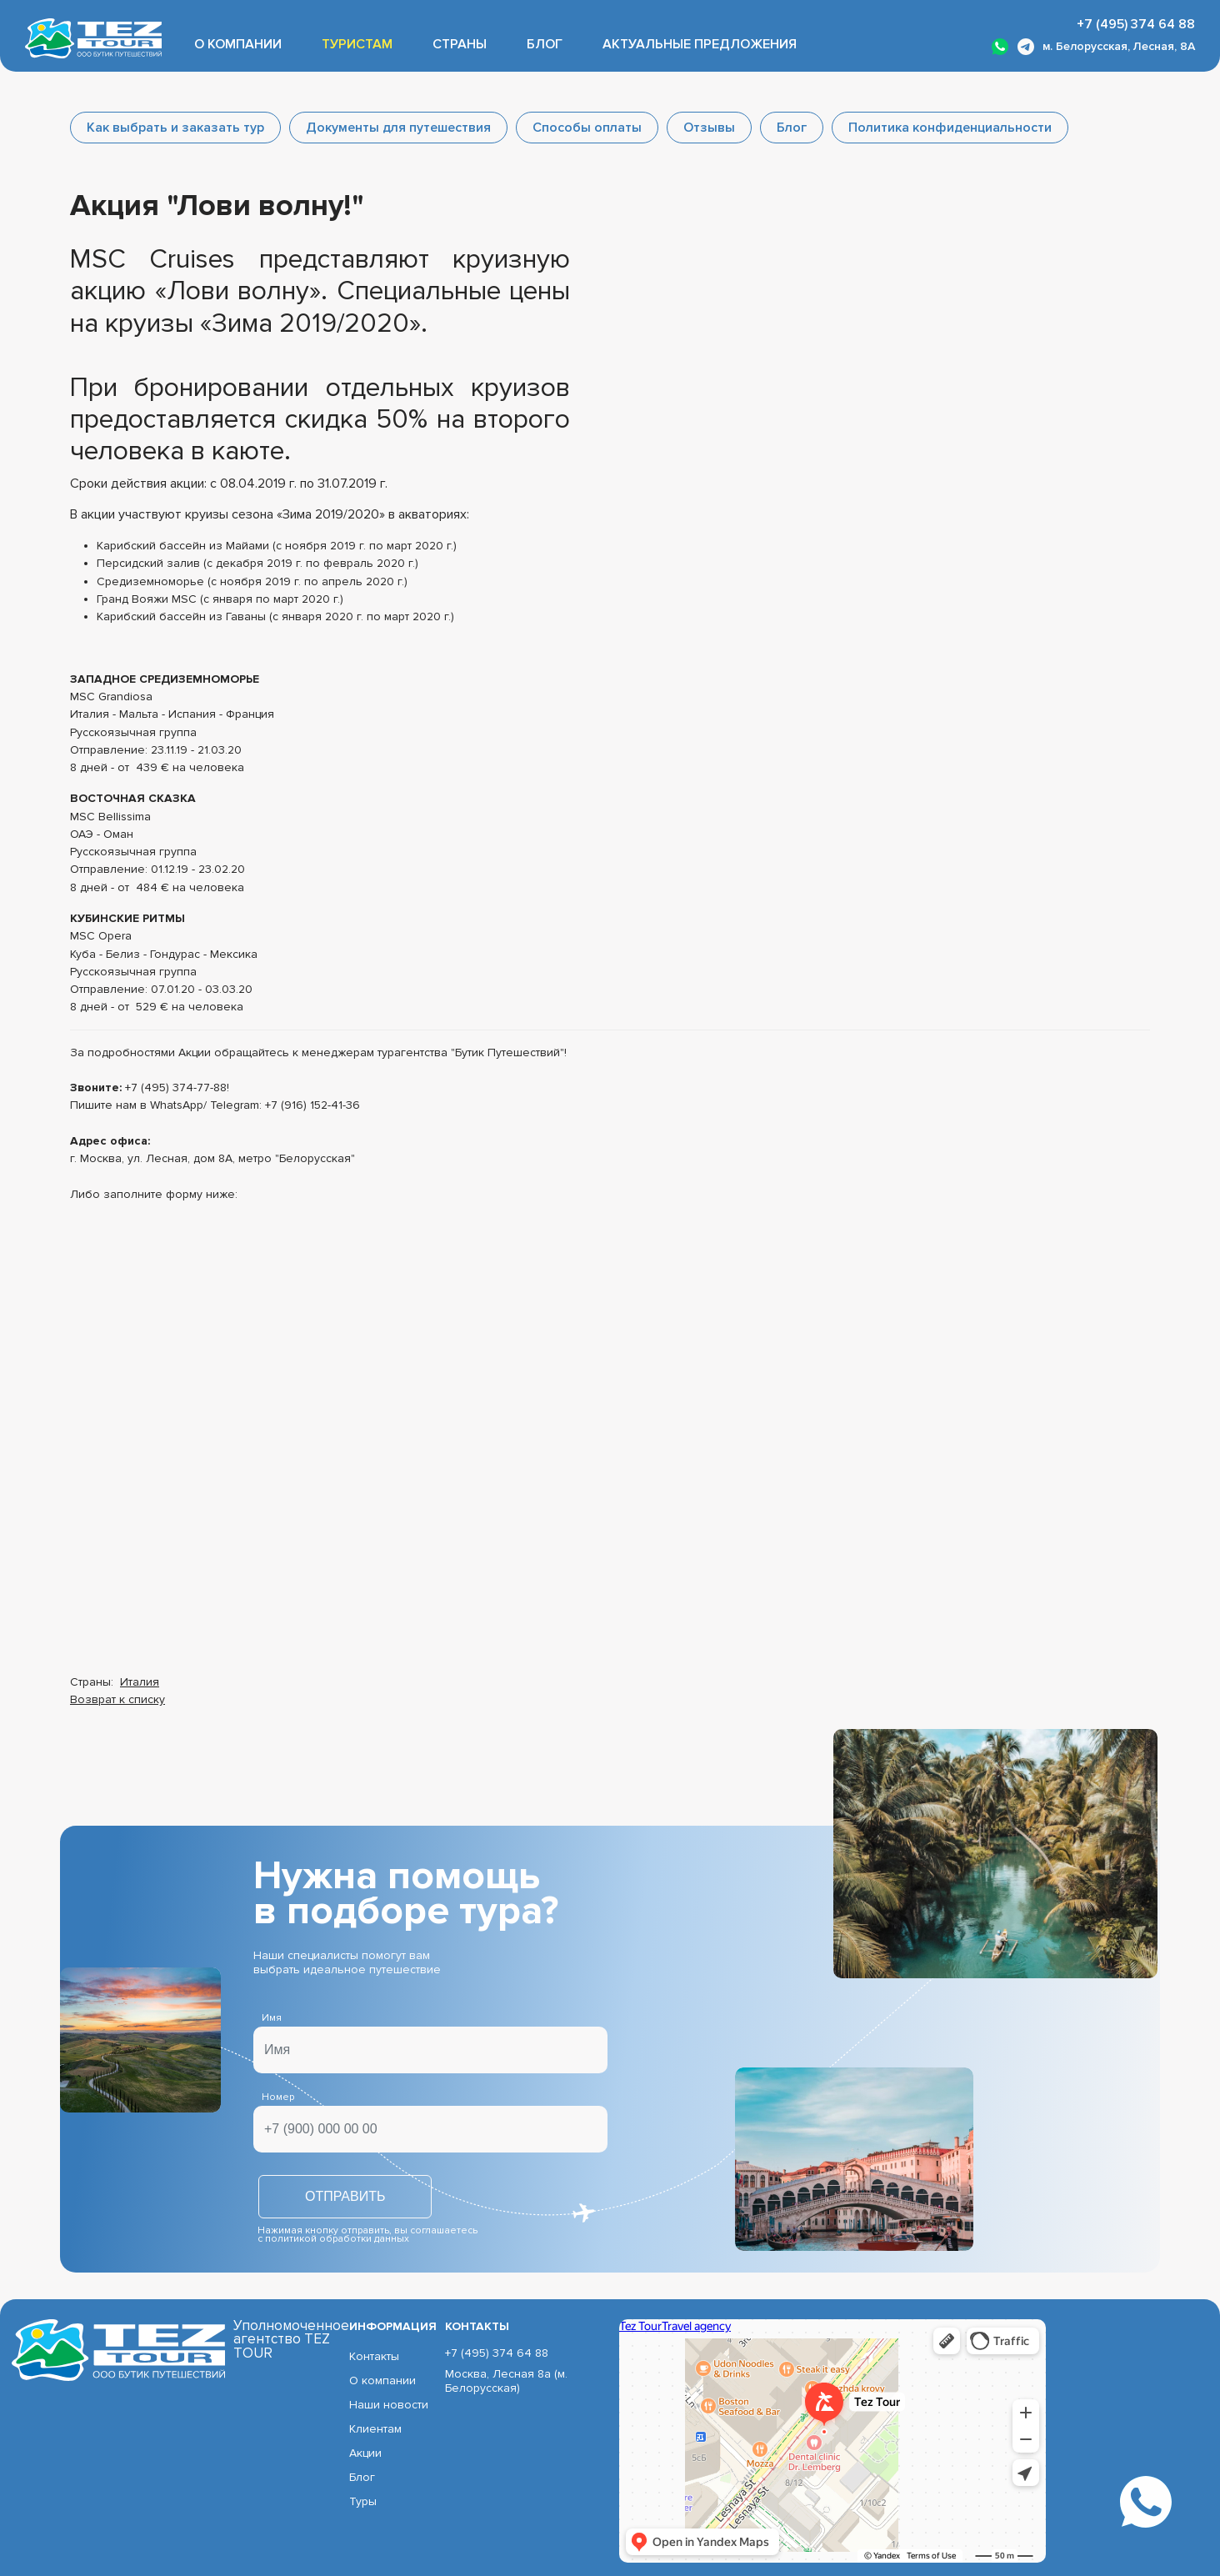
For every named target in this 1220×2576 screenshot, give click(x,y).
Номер (278, 2097)
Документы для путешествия (398, 127)
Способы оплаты (587, 127)
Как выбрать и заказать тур (175, 127)
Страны (459, 44)
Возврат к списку (117, 1699)
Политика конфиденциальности (950, 127)
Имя (272, 2018)
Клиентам (375, 2429)
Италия (139, 1682)
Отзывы (709, 127)
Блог (544, 44)
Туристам (357, 44)
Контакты (374, 2356)
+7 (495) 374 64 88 (1136, 24)
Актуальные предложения (699, 44)
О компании (238, 44)
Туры (363, 2501)
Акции (365, 2453)
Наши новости (388, 2405)
